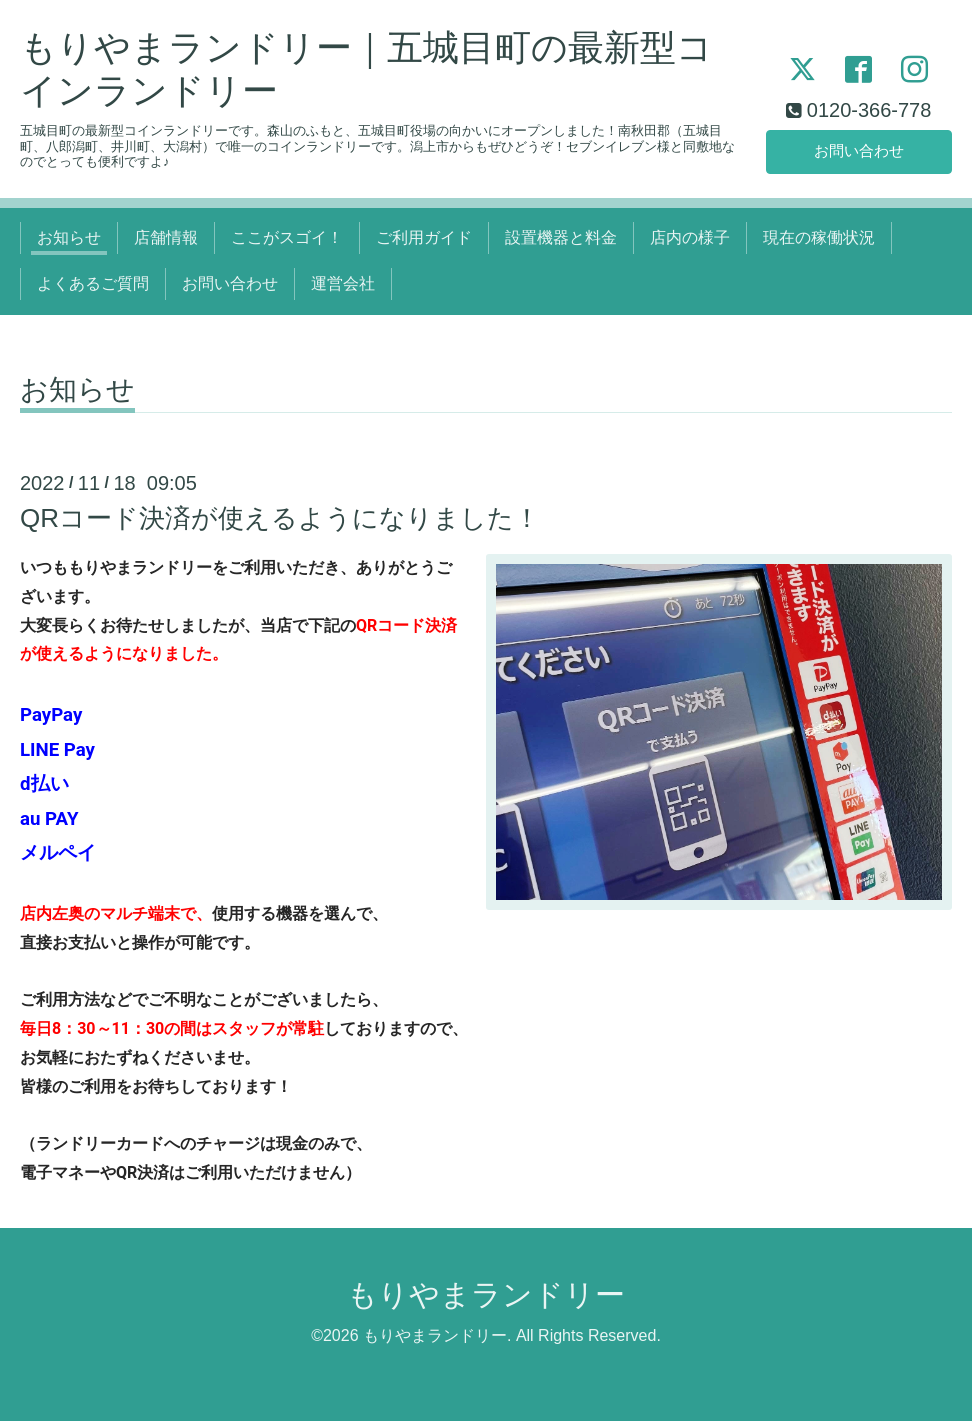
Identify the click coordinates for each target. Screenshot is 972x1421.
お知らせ (69, 237)
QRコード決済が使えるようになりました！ (280, 518)
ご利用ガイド (424, 237)
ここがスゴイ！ (287, 237)
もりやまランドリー (486, 1294)
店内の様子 (690, 237)
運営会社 (343, 283)
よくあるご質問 (93, 283)
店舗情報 (166, 237)
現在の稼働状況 (819, 237)
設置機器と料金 (561, 237)
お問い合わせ (859, 149)
